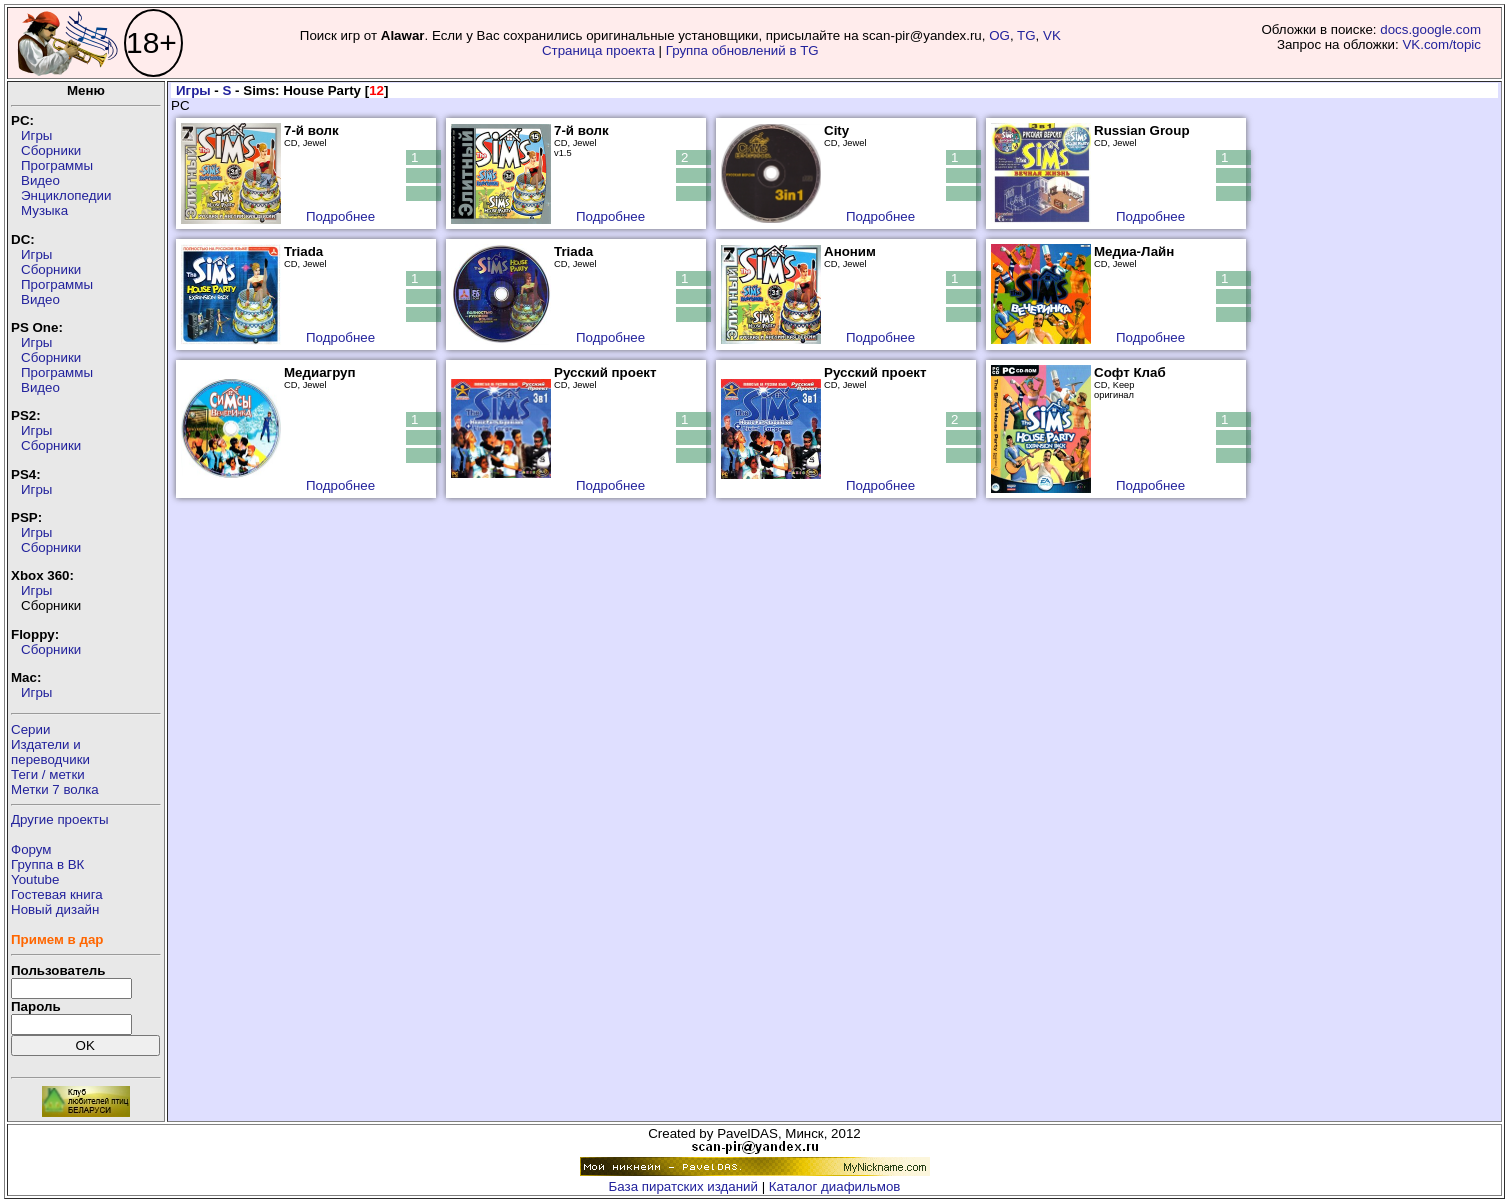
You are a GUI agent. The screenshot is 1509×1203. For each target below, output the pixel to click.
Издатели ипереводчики (50, 752)
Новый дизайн (55, 909)
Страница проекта (598, 50)
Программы (57, 165)
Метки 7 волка (55, 789)
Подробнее (340, 216)
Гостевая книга (57, 894)
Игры (36, 135)
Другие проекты (60, 819)
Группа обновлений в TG (742, 50)
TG (1026, 35)
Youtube (35, 879)
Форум (31, 849)
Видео (40, 180)
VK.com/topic (1441, 44)
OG (999, 35)
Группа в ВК (47, 864)
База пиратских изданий (683, 1186)
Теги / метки (48, 774)
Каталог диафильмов (835, 1186)
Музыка (44, 210)
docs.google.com (1430, 29)
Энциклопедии (66, 195)
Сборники (51, 150)
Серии (30, 729)
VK (1052, 35)
